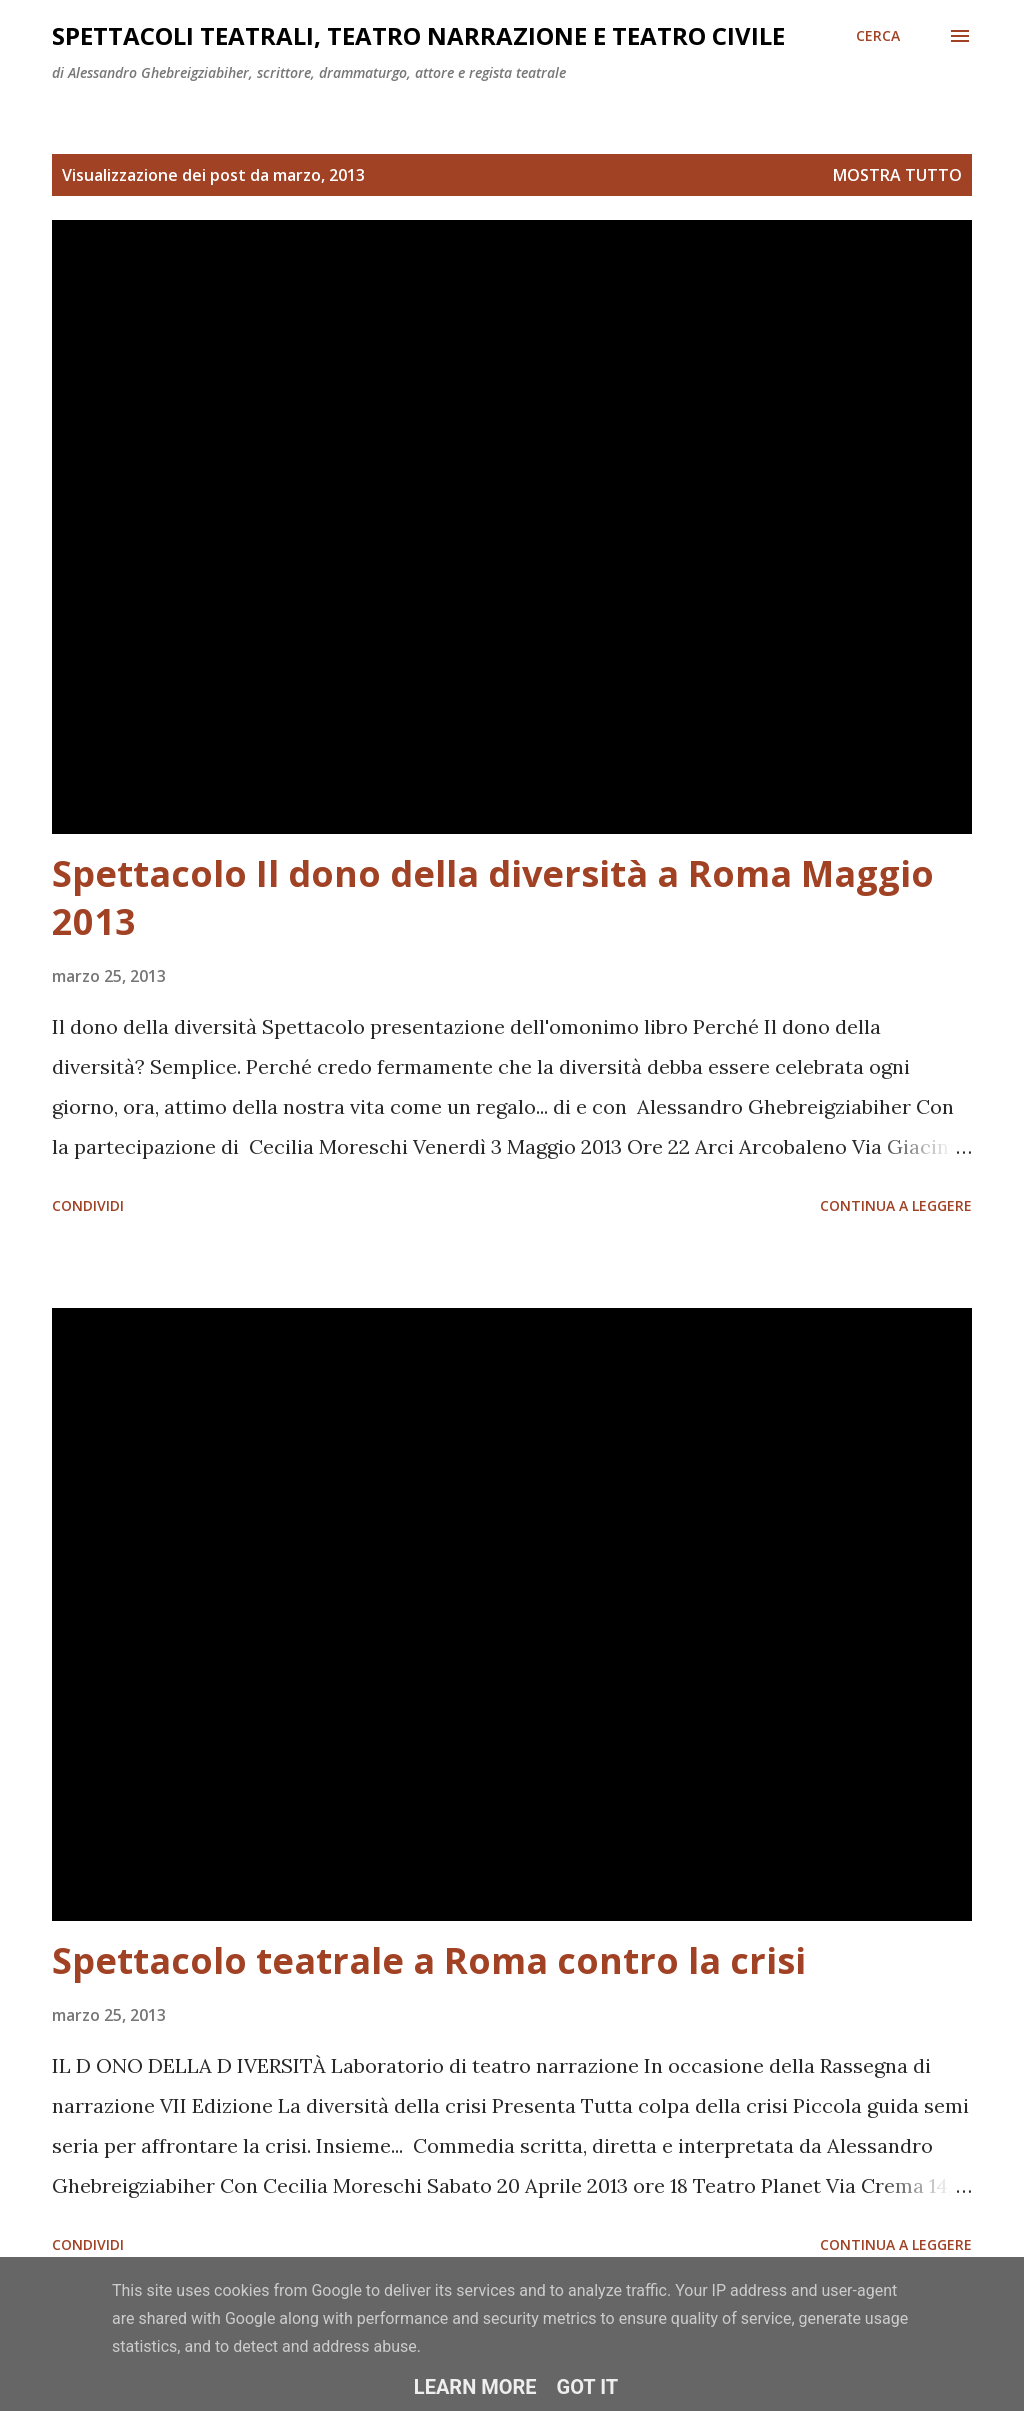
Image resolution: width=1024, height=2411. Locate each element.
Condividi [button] (88, 1205)
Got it (588, 2387)
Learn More (475, 2387)
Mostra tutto (897, 175)
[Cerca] (878, 36)
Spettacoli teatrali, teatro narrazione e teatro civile (418, 35)
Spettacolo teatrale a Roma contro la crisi (429, 1960)
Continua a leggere (896, 1205)
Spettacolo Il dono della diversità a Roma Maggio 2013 (493, 897)
